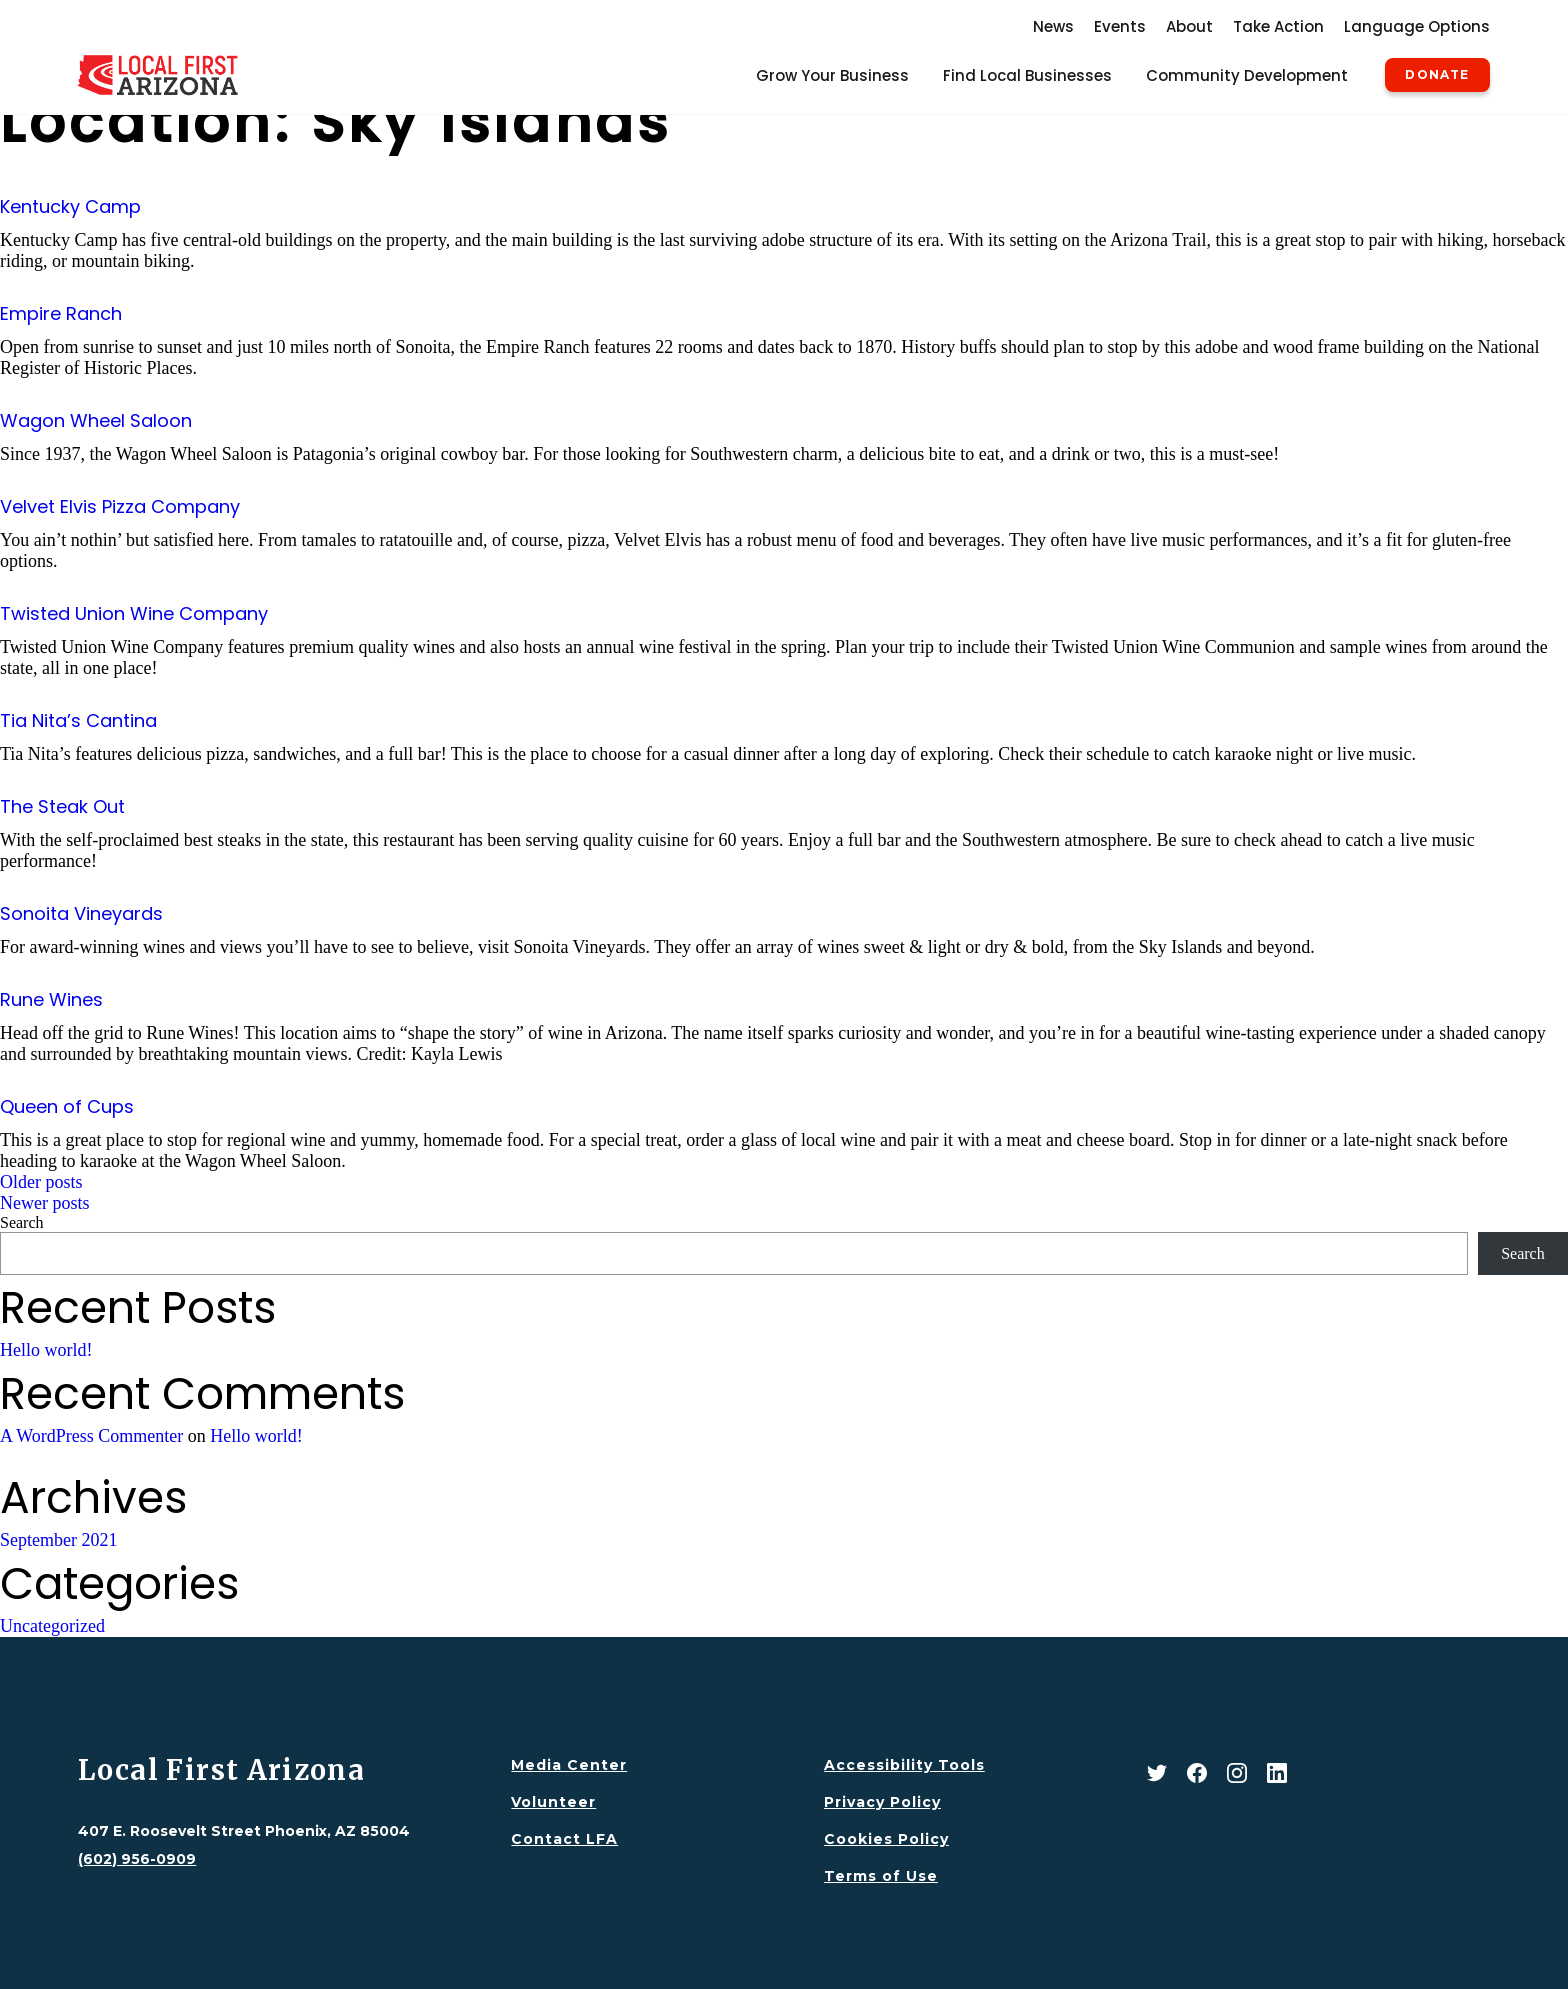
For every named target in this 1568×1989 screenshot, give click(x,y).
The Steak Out (62, 806)
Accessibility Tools (904, 1765)
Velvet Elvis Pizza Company (120, 506)
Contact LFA (564, 1839)
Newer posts (44, 1203)
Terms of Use (881, 1876)
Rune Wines (51, 999)
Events (1120, 26)
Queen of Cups (67, 1106)
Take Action (1278, 26)
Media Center (569, 1765)
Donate (1437, 75)
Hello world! (46, 1350)
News (1053, 26)
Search (22, 1222)
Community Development (1247, 75)
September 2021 (58, 1540)
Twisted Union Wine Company (134, 613)
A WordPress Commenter (91, 1436)
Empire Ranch (61, 313)
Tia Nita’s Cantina (78, 720)
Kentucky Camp (70, 206)
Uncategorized (52, 1626)
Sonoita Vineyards (81, 913)
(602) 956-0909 (137, 1859)
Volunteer (553, 1802)
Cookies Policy (886, 1839)
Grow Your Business (832, 75)
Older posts (41, 1182)
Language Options (1417, 26)
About (1189, 26)
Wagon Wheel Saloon (96, 420)
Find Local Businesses (1027, 75)
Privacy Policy (882, 1802)
